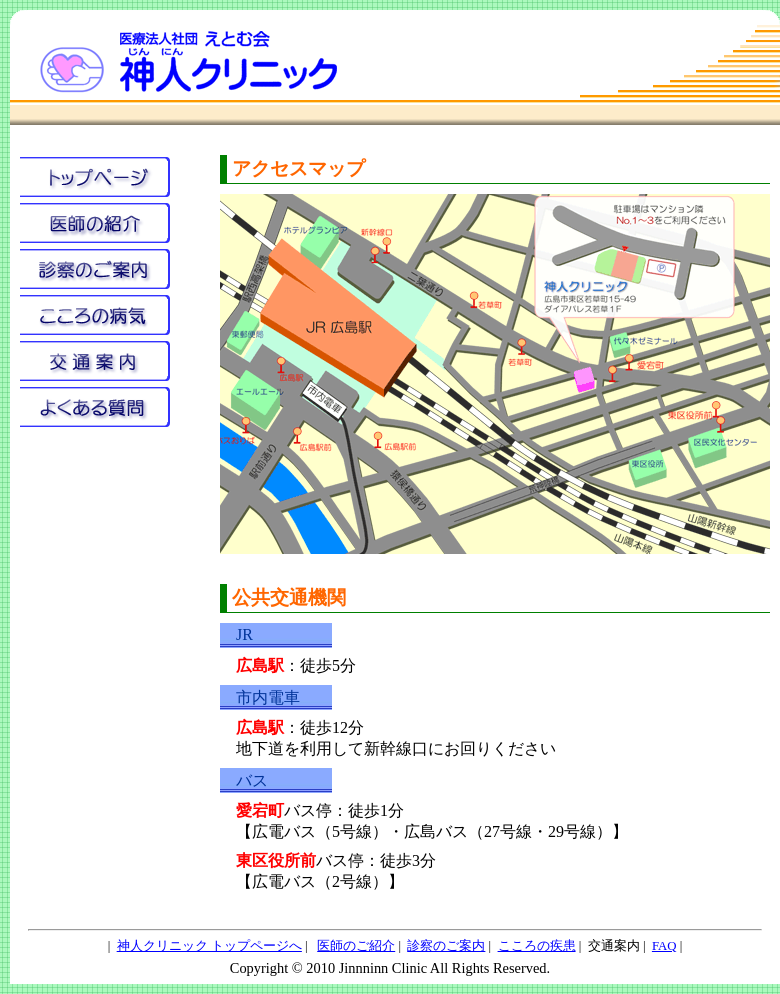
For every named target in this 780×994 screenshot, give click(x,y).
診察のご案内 (446, 946)
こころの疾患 (537, 946)
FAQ (664, 946)
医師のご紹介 (356, 946)
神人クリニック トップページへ (209, 946)
